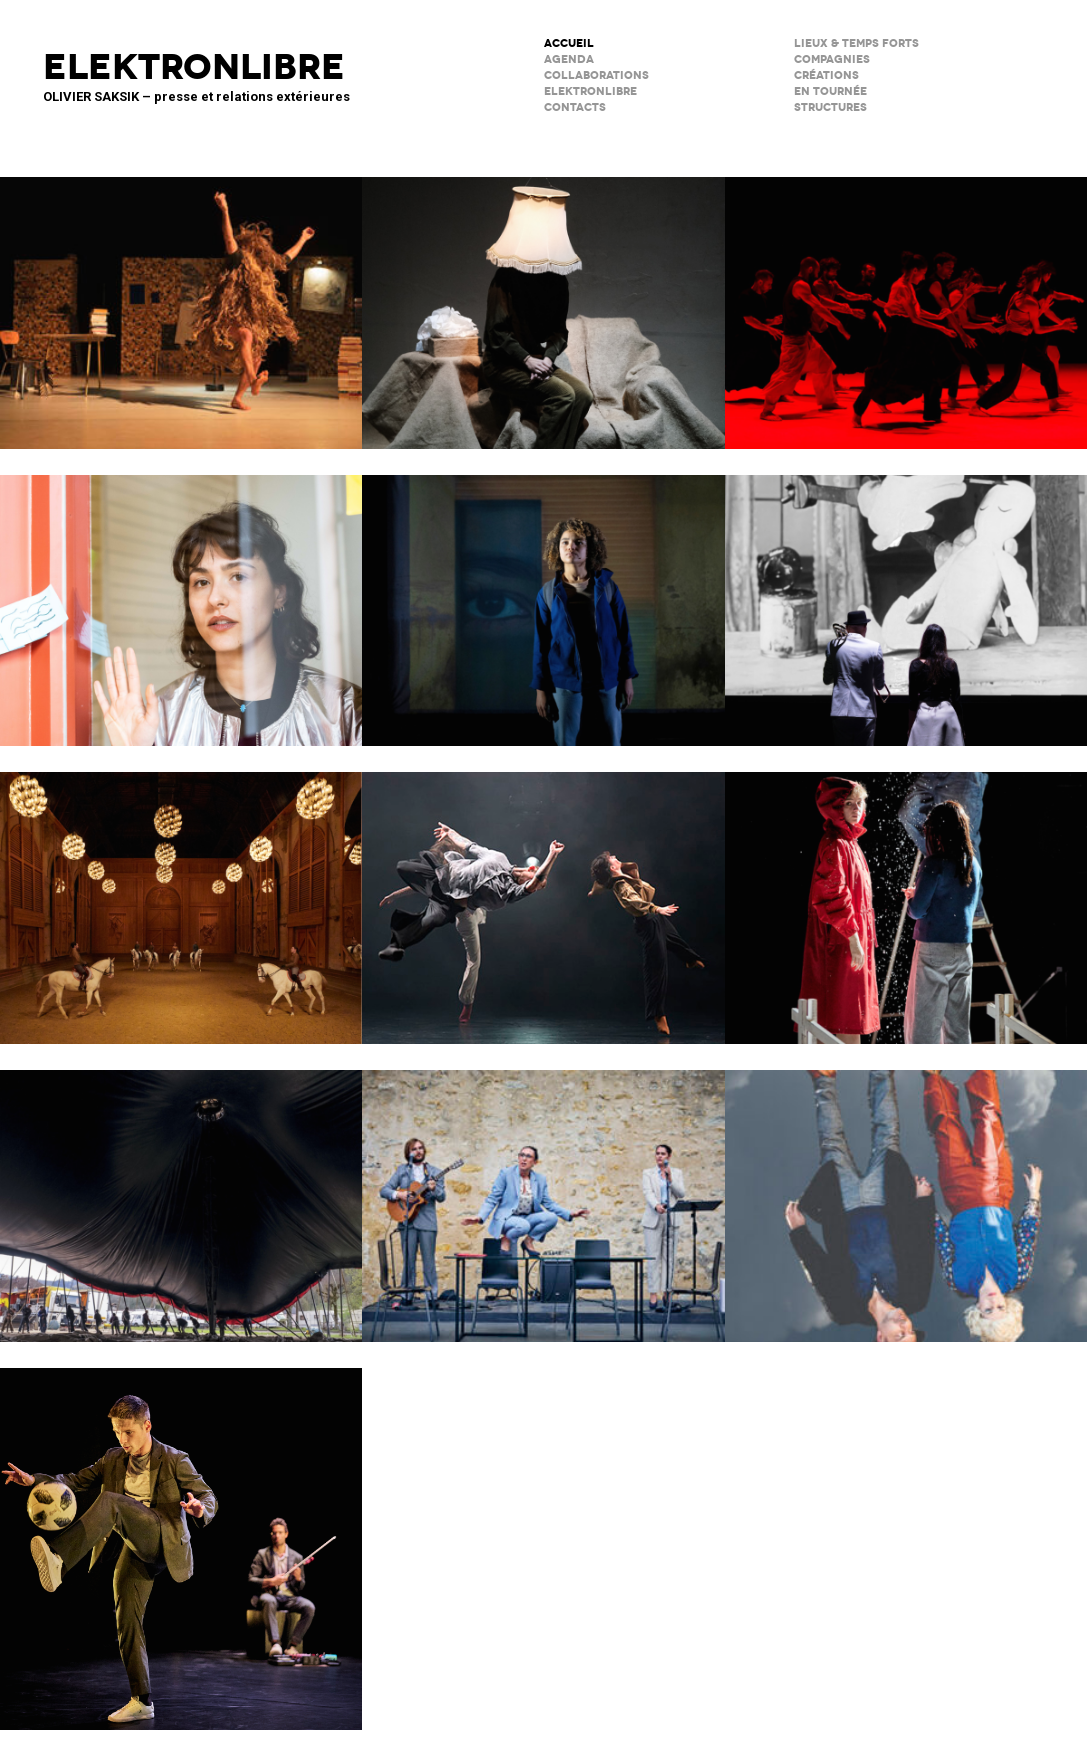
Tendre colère (906, 300)
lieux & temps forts (856, 43)
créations (826, 75)
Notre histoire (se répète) (906, 1193)
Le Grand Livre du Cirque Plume (181, 1193)
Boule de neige (906, 895)
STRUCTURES (830, 107)
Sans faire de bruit (543, 300)
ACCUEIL (569, 43)
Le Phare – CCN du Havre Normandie (181, 1536)
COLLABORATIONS (596, 75)
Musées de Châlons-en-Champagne (181, 895)
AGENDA (569, 59)
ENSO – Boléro (543, 895)
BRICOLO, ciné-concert (906, 598)
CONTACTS (575, 107)
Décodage (181, 598)
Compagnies (832, 59)
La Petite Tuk (543, 598)
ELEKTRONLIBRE (590, 91)
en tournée (830, 91)
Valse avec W (181, 300)
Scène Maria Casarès (543, 1193)
